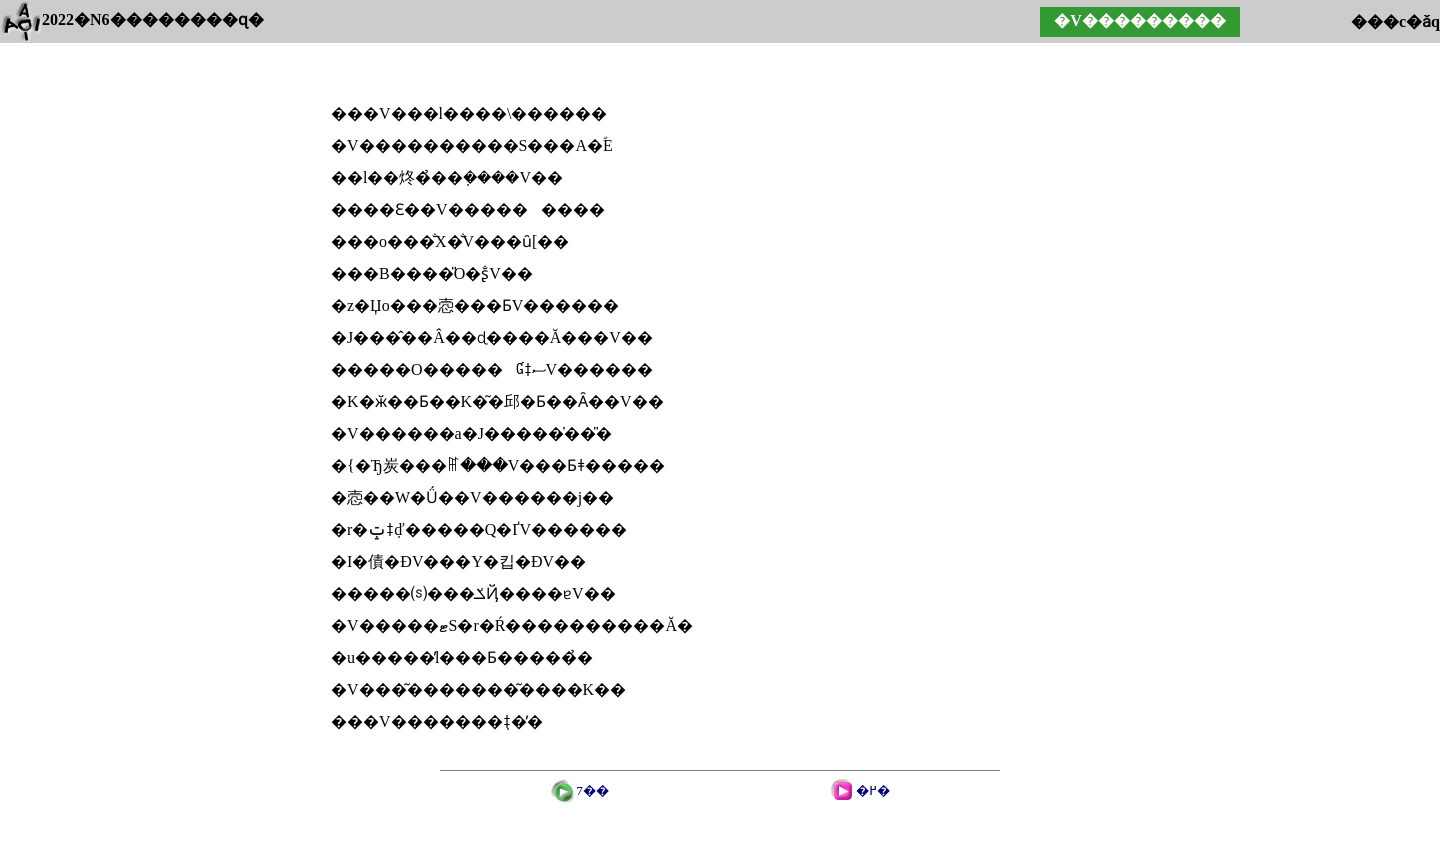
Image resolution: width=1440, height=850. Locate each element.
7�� (592, 790)
